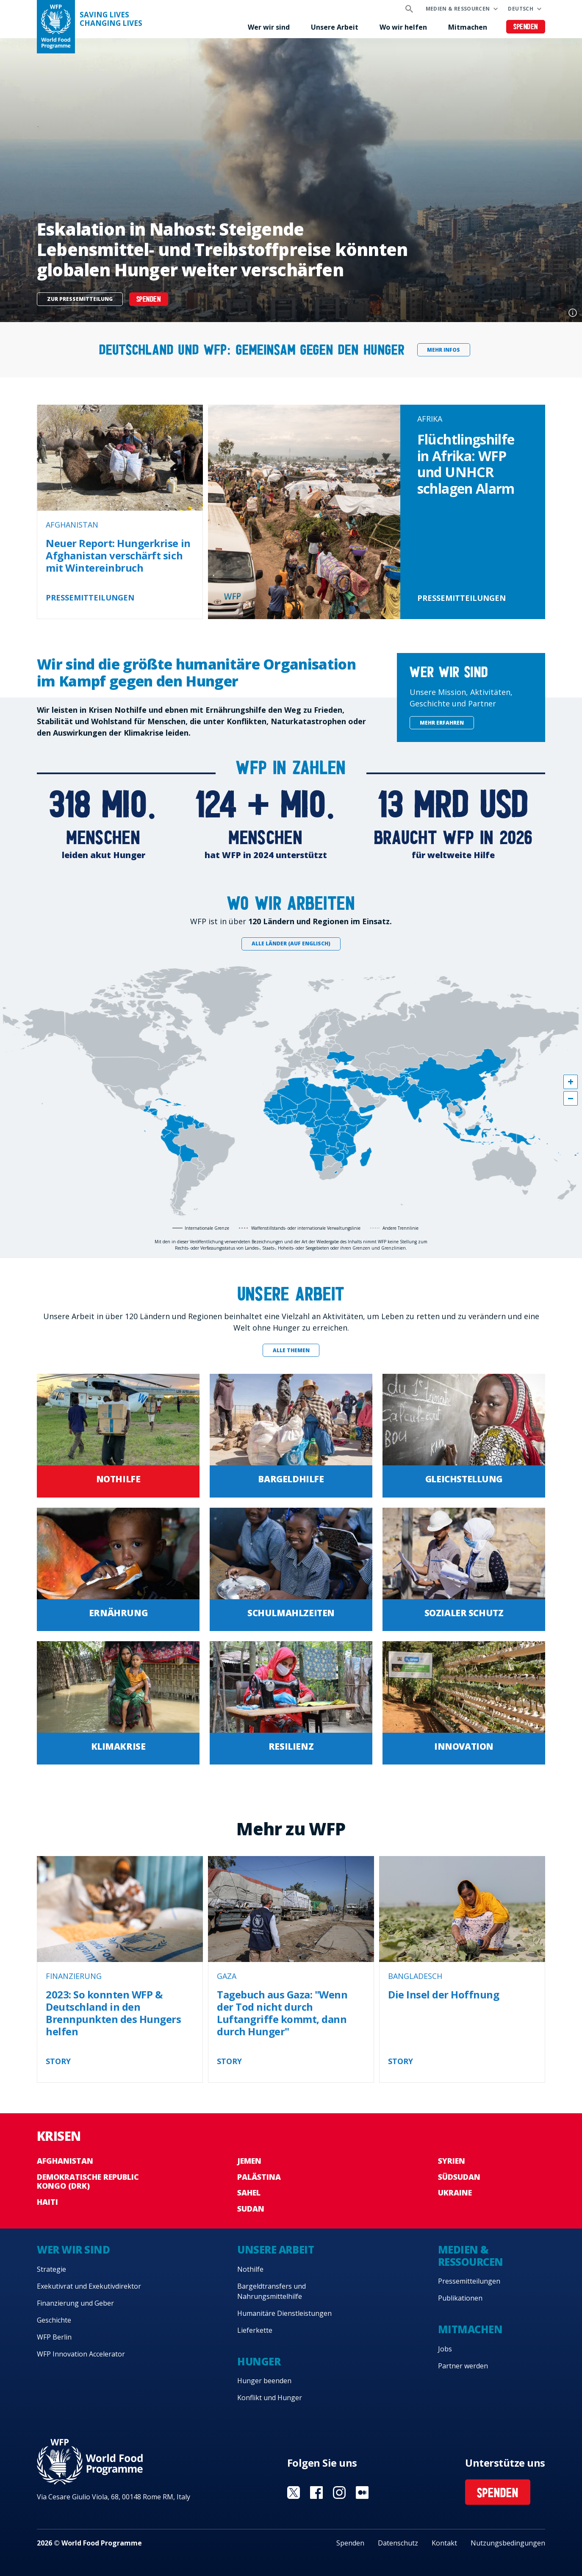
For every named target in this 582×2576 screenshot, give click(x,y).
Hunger (258, 2361)
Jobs (445, 2349)
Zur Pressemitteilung (80, 299)
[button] (570, 1082)
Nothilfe (250, 2269)
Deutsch (520, 8)
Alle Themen (291, 1350)
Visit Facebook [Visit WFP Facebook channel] (316, 2492)
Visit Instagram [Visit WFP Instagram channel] (339, 2492)
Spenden (525, 27)
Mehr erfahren (442, 722)
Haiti (47, 2202)
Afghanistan (65, 2161)
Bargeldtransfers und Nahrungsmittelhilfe (271, 2291)
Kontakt (444, 2543)
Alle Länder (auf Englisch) (291, 943)
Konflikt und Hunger (269, 2397)
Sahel (249, 2192)
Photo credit (573, 313)
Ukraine (455, 2192)
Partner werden (463, 2365)
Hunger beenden (264, 2380)
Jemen (249, 2161)
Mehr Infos (443, 349)
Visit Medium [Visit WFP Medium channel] (362, 2492)
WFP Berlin (54, 2337)
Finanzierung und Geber (75, 2303)
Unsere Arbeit (334, 27)
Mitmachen (467, 27)
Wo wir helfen (403, 27)
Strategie (51, 2269)
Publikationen (460, 2298)
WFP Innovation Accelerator (81, 2354)
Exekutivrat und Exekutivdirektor (89, 2286)
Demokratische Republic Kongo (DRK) (88, 2181)
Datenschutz (398, 2543)
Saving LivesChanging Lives (111, 19)
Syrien (451, 2161)
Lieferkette (254, 2330)
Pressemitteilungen (469, 2281)
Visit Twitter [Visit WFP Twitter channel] (293, 2492)
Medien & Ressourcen (458, 8)
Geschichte (54, 2320)
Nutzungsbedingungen (508, 2543)
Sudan (250, 2209)
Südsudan (459, 2177)
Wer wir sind (269, 27)
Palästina (259, 2177)
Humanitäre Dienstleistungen (284, 2313)
